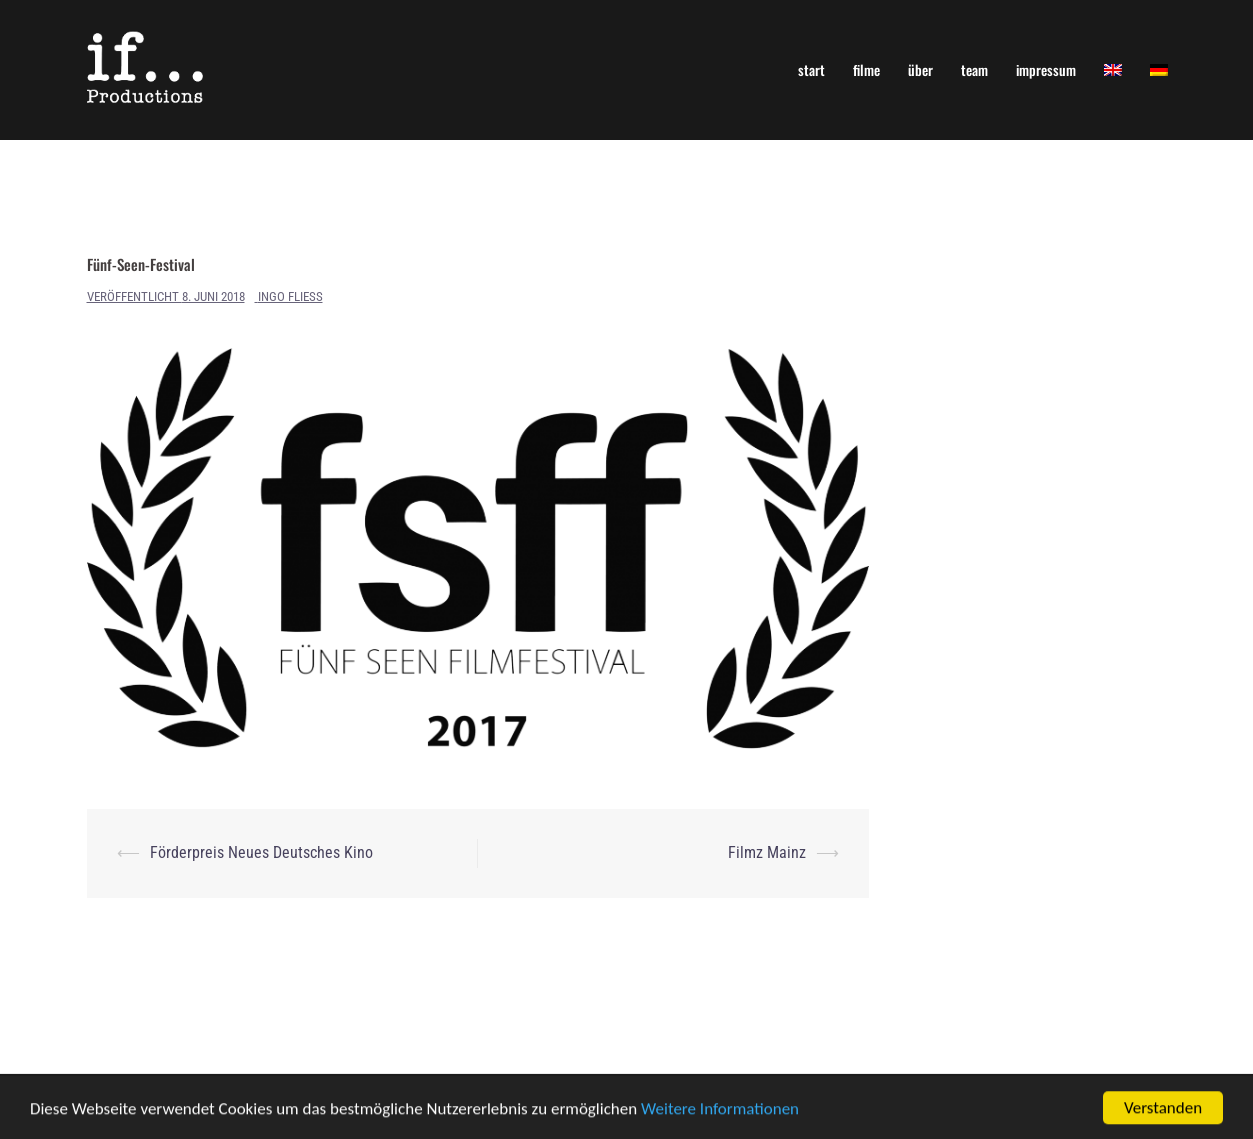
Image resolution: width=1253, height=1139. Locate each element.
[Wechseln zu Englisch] (1113, 69)
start (811, 69)
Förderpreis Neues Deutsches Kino (261, 852)
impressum (1046, 69)
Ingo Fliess (290, 296)
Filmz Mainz (767, 852)
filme (866, 69)
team (974, 69)
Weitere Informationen (720, 1110)
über (920, 69)
